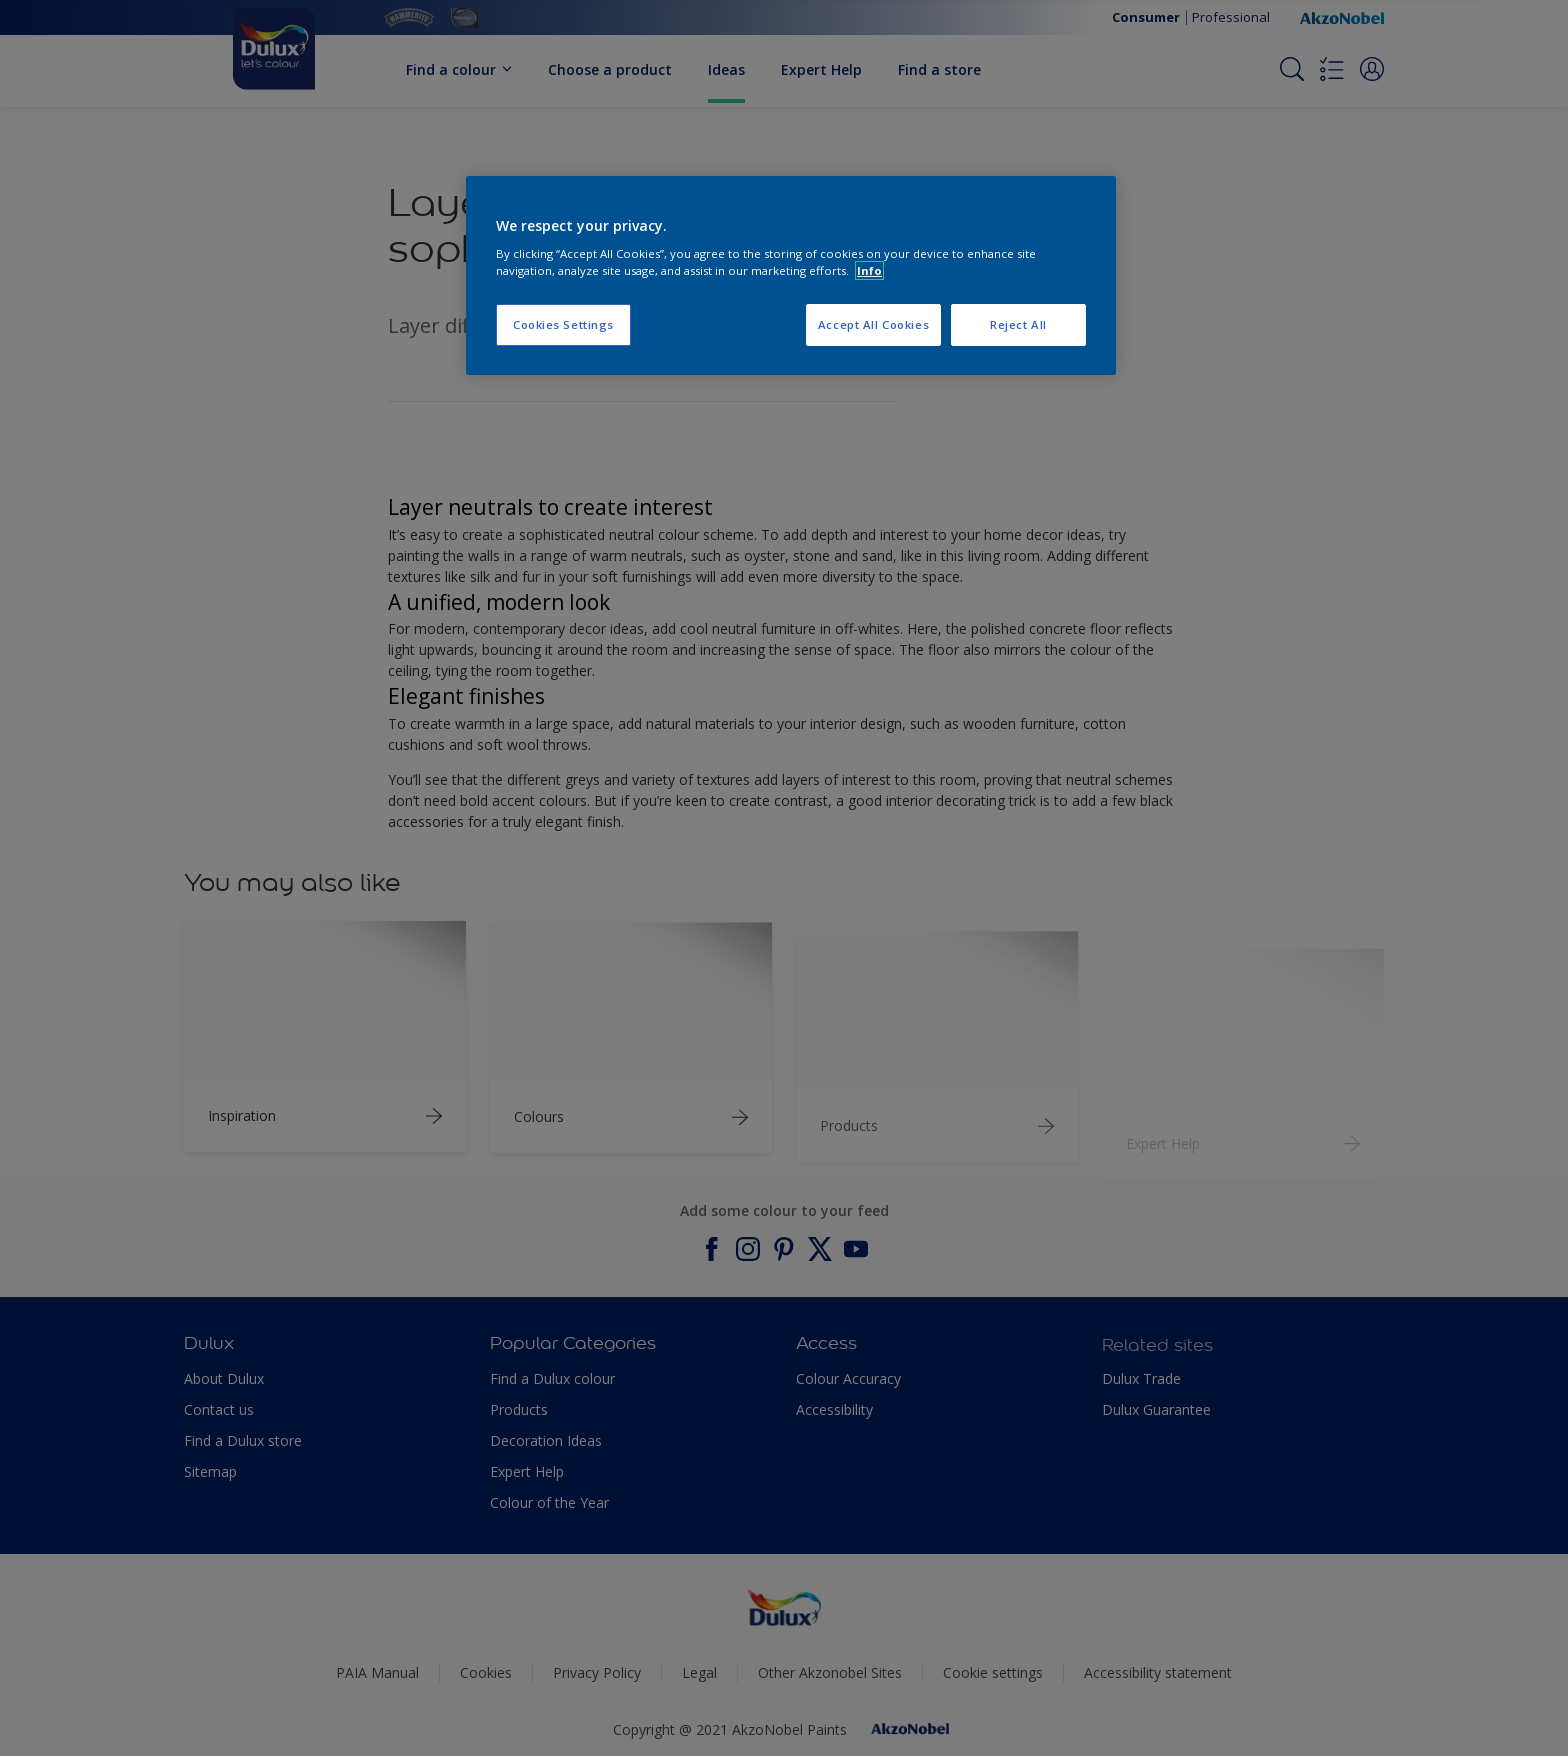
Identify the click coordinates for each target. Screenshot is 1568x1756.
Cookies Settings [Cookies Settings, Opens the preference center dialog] (563, 324)
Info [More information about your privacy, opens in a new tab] (869, 270)
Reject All (1018, 324)
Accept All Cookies (873, 324)
